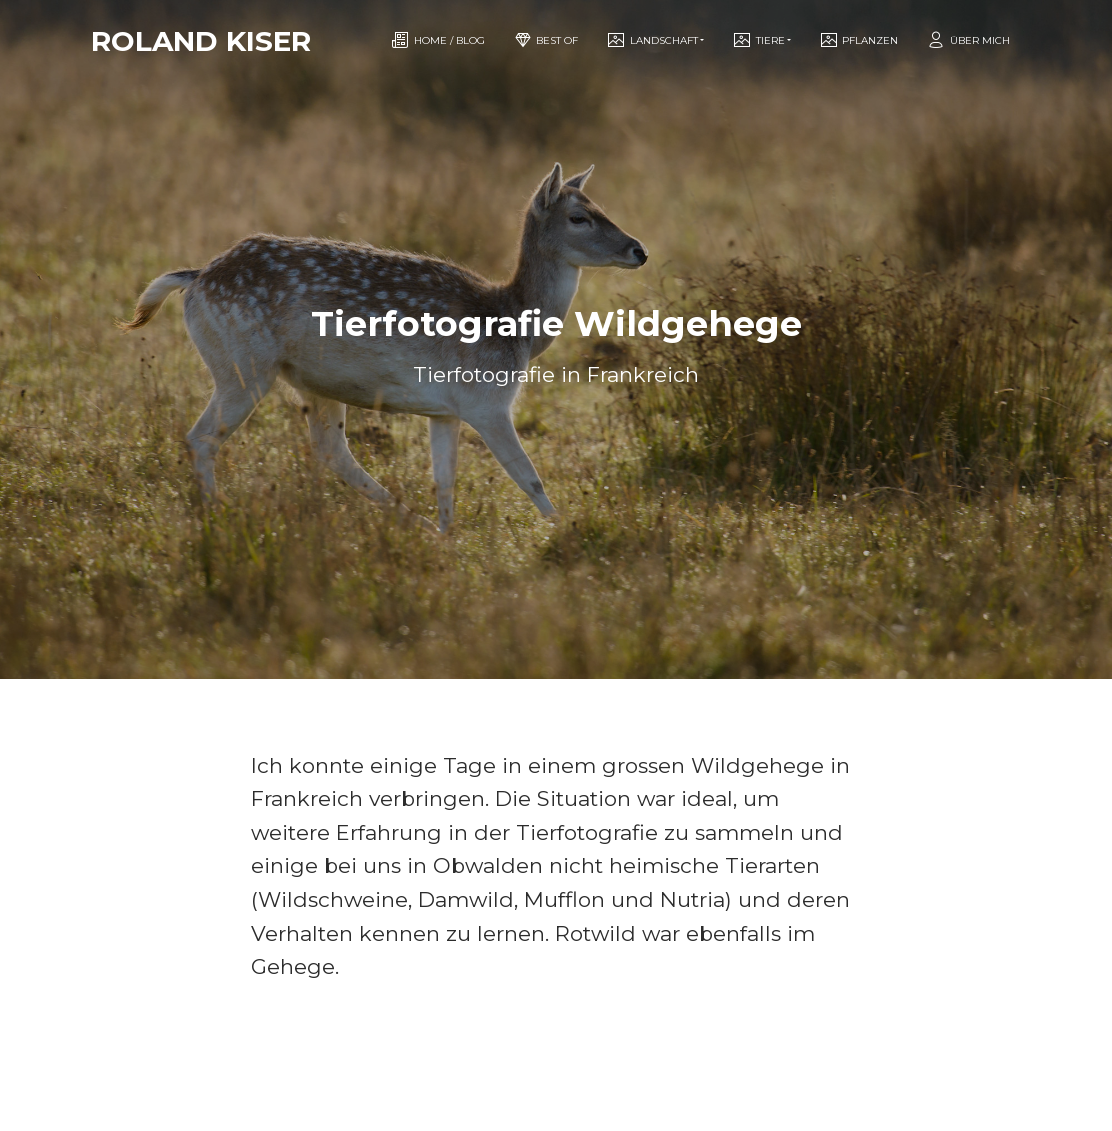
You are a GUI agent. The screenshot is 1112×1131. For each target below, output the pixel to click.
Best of (545, 40)
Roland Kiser (201, 41)
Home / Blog (437, 40)
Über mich (968, 40)
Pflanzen (858, 40)
